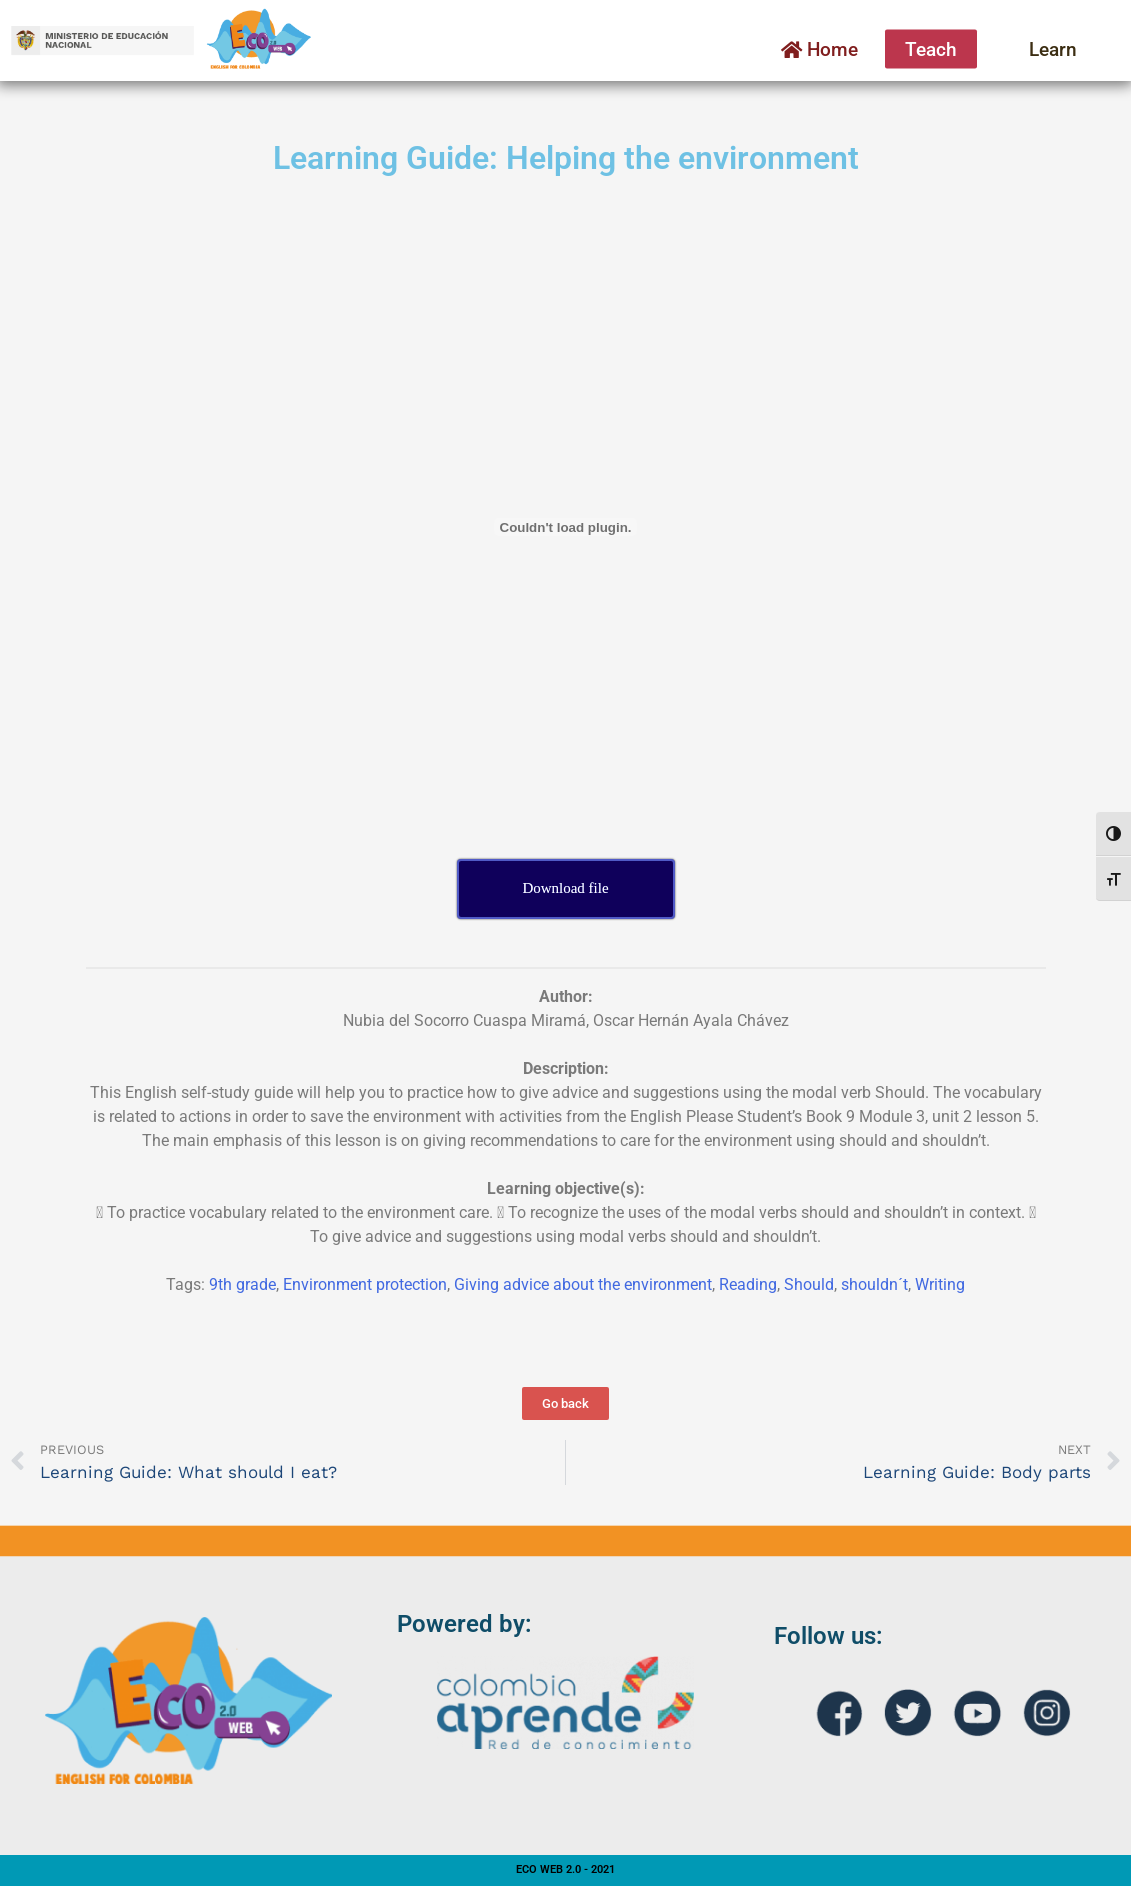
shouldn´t (874, 1284)
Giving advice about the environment (583, 1284)
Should (809, 1284)
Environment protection (365, 1284)
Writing (940, 1284)
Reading (748, 1284)
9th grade (242, 1284)
